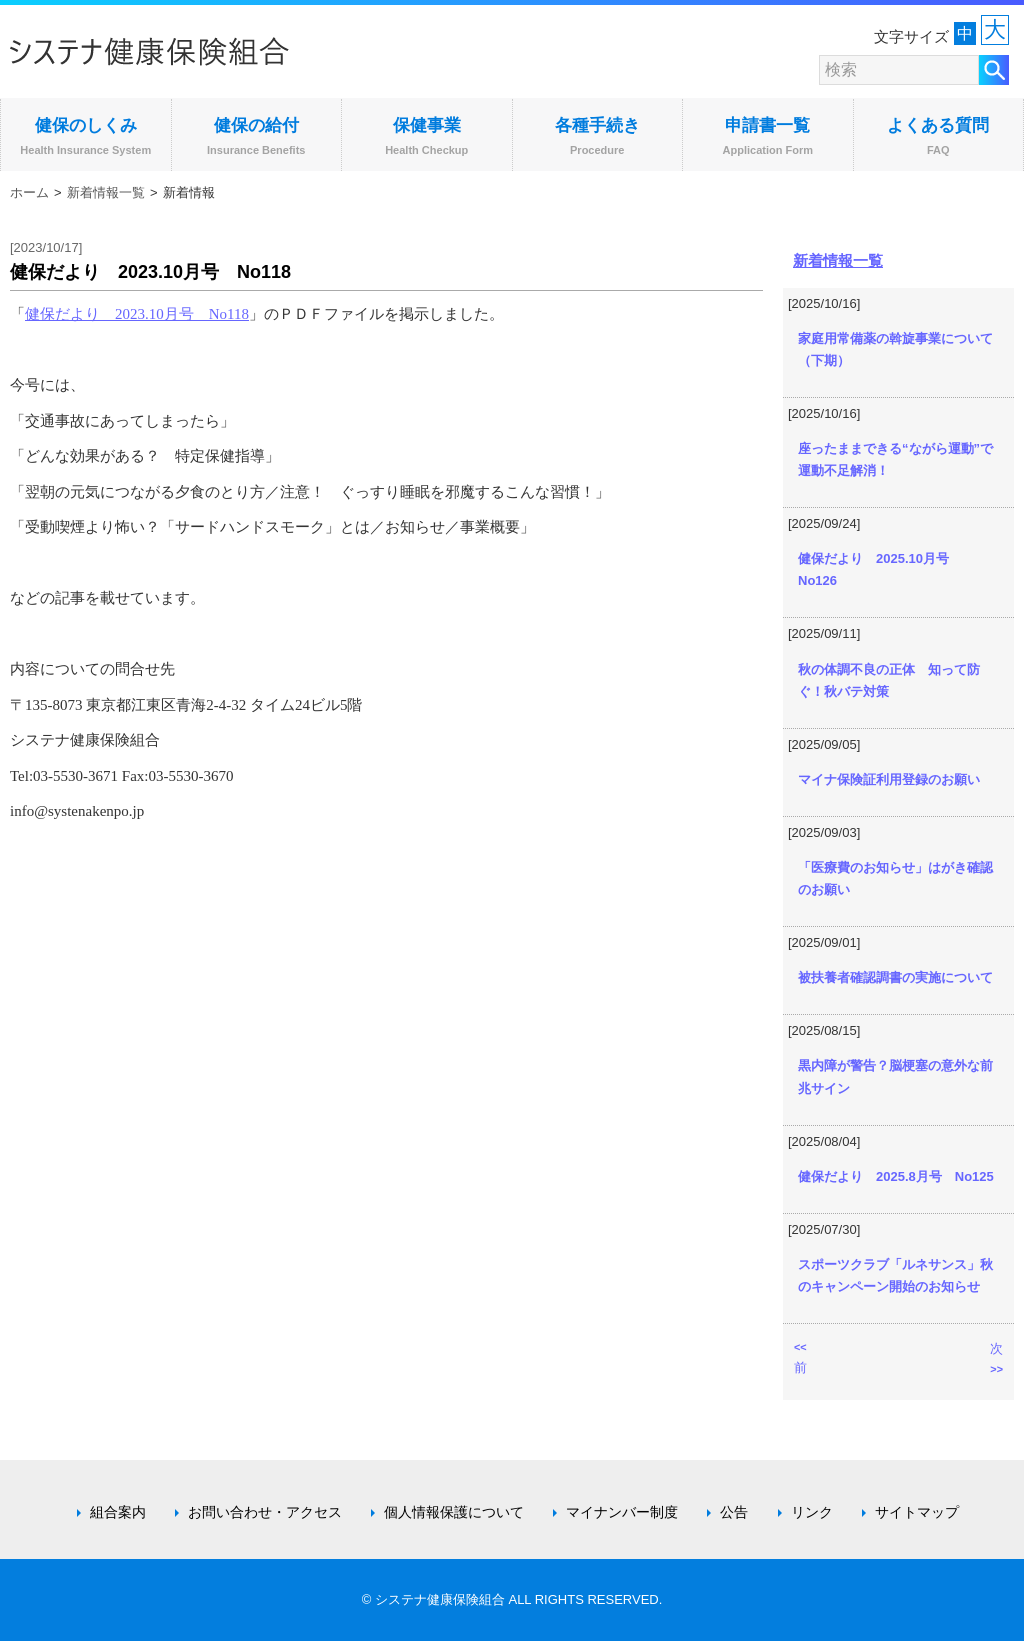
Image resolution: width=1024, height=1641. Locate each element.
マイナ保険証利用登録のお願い (889, 779)
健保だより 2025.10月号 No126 (880, 569)
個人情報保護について (454, 1512)
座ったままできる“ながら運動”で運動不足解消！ (895, 459)
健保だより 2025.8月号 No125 (896, 1176)
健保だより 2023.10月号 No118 (137, 314)
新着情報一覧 (106, 192)
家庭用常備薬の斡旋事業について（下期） (895, 349)
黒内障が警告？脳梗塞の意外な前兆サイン (895, 1076)
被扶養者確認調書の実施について (895, 977)
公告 (734, 1512)
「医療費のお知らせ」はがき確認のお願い (895, 878)
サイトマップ (917, 1512)
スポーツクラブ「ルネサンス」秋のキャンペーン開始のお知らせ (895, 1275)
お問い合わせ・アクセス (265, 1512)
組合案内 (118, 1512)
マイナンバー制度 (622, 1512)
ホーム (29, 192)
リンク (812, 1512)
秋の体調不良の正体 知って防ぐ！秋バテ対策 (889, 680)
